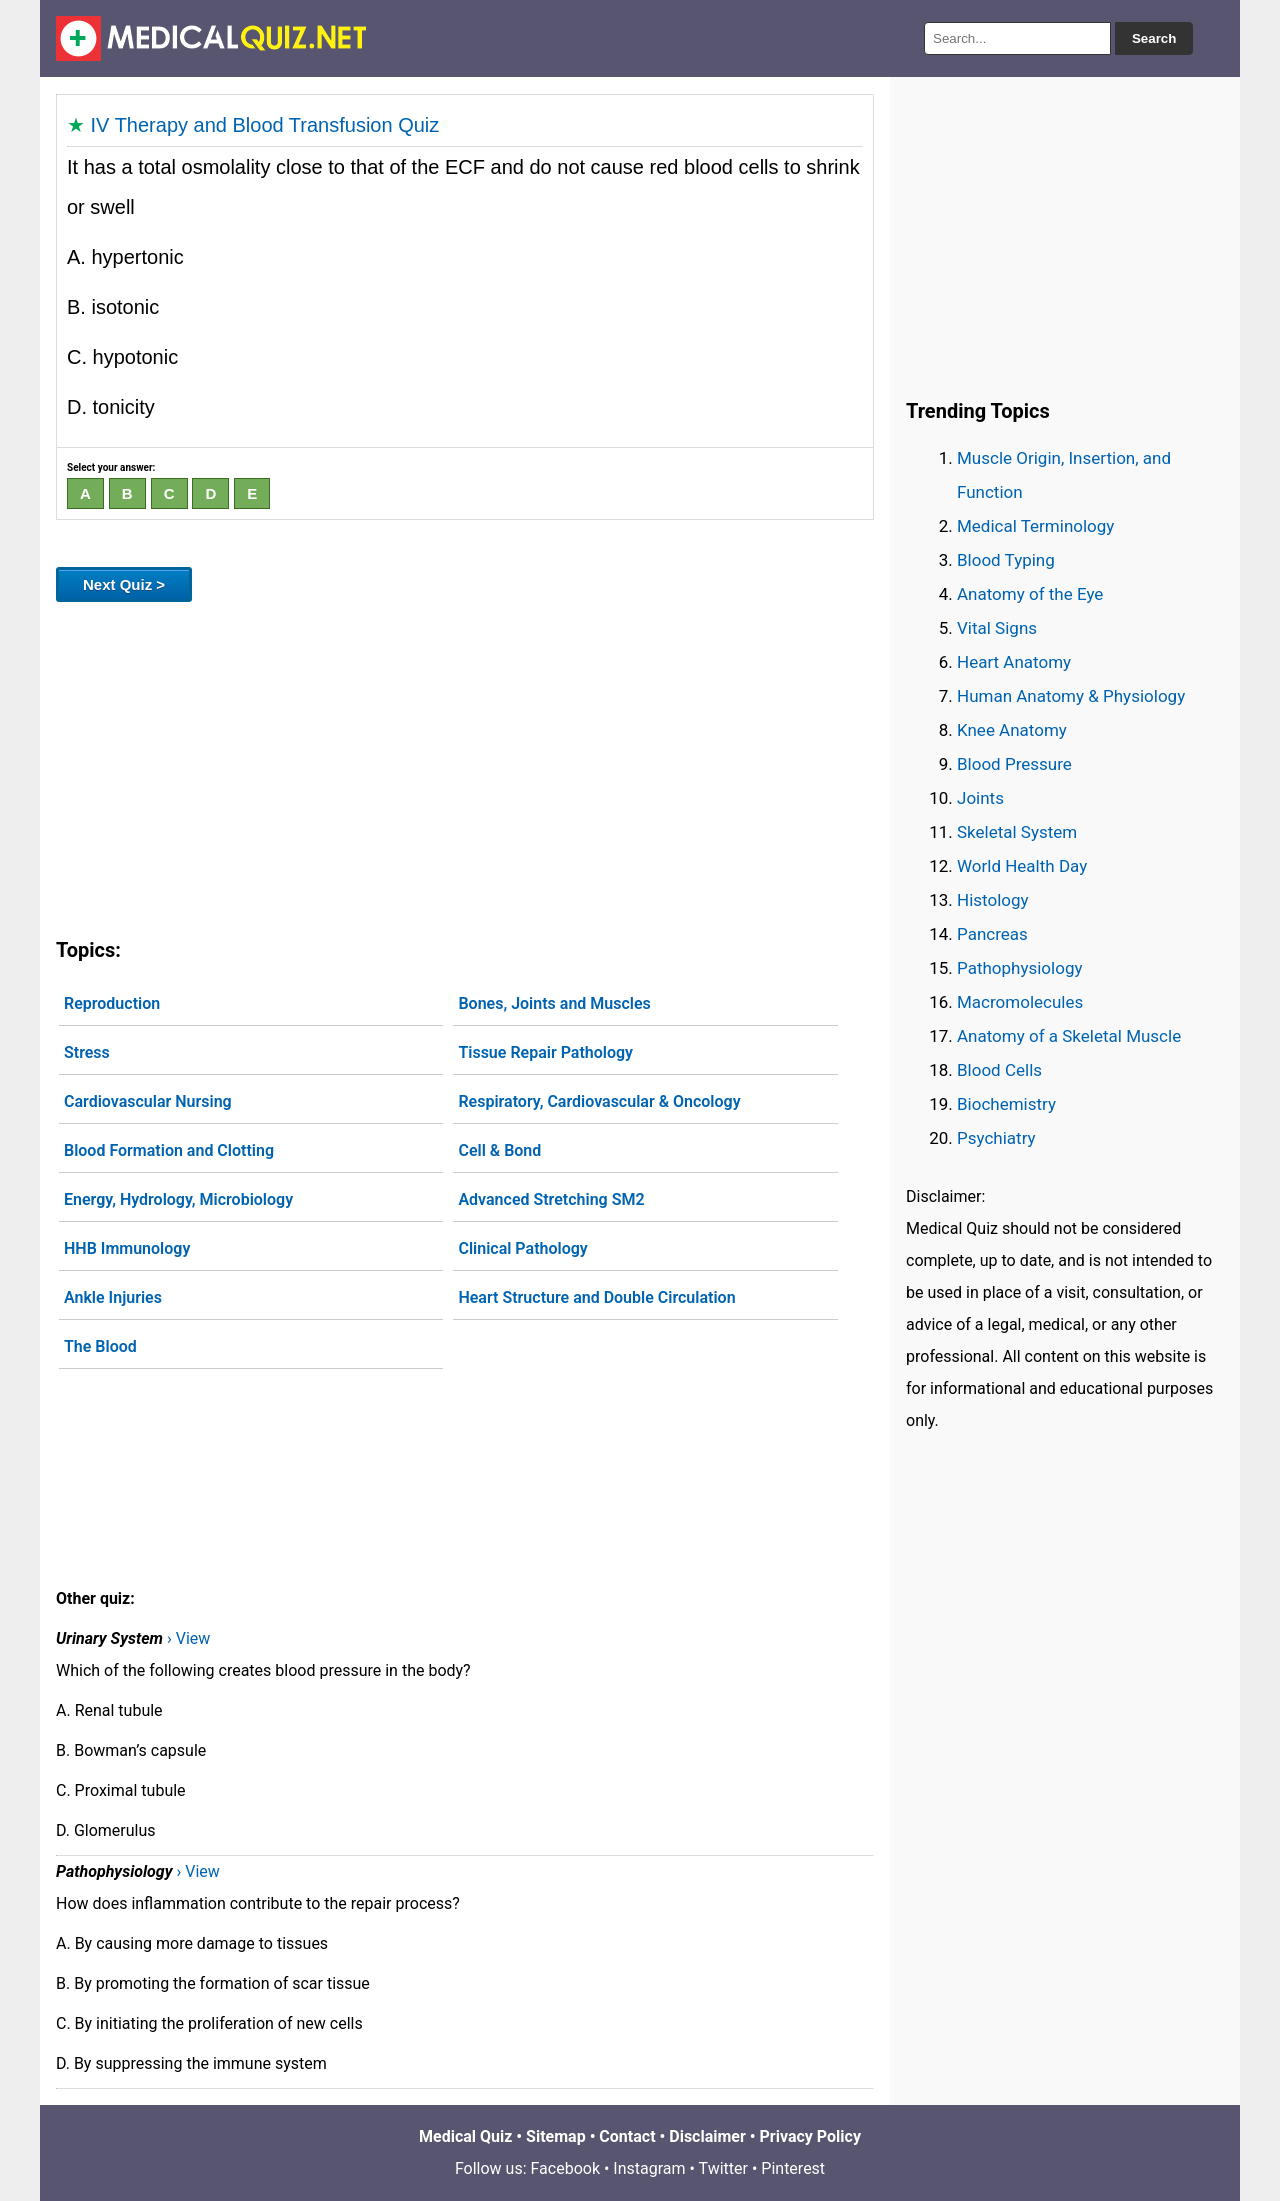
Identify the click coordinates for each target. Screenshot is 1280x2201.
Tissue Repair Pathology (545, 1052)
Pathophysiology (1019, 968)
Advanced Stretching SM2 (551, 1199)
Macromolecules (1020, 1002)
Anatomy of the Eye (1030, 594)
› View (188, 1638)
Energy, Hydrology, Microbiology (178, 1199)
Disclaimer (707, 2136)
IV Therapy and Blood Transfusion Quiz (265, 125)
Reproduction (112, 1003)
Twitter (723, 2168)
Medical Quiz (465, 2136)
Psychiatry (996, 1138)
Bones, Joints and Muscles (554, 1003)
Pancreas (992, 934)
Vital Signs (997, 628)
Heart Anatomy (1014, 662)
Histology (993, 900)
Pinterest (793, 2168)
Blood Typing (1006, 560)
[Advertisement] (465, 766)
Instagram (649, 2168)
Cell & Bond (499, 1150)
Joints (980, 798)
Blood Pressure (1014, 764)
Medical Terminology (1035, 526)
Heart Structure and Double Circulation (596, 1297)
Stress (87, 1052)
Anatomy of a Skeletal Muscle (1069, 1036)
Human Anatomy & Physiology (1071, 696)
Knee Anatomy (1012, 730)
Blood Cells (999, 1070)
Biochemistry (1006, 1104)
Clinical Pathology (522, 1248)
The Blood (100, 1346)
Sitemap (556, 2136)
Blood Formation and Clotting (169, 1150)
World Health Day (1022, 866)
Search (1154, 38)
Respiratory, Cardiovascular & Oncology (599, 1101)
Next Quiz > (124, 584)
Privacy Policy (810, 2136)
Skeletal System (1017, 832)
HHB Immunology (127, 1248)
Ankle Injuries (113, 1297)
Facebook (565, 2168)
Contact (627, 2136)
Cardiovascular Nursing (148, 1101)
